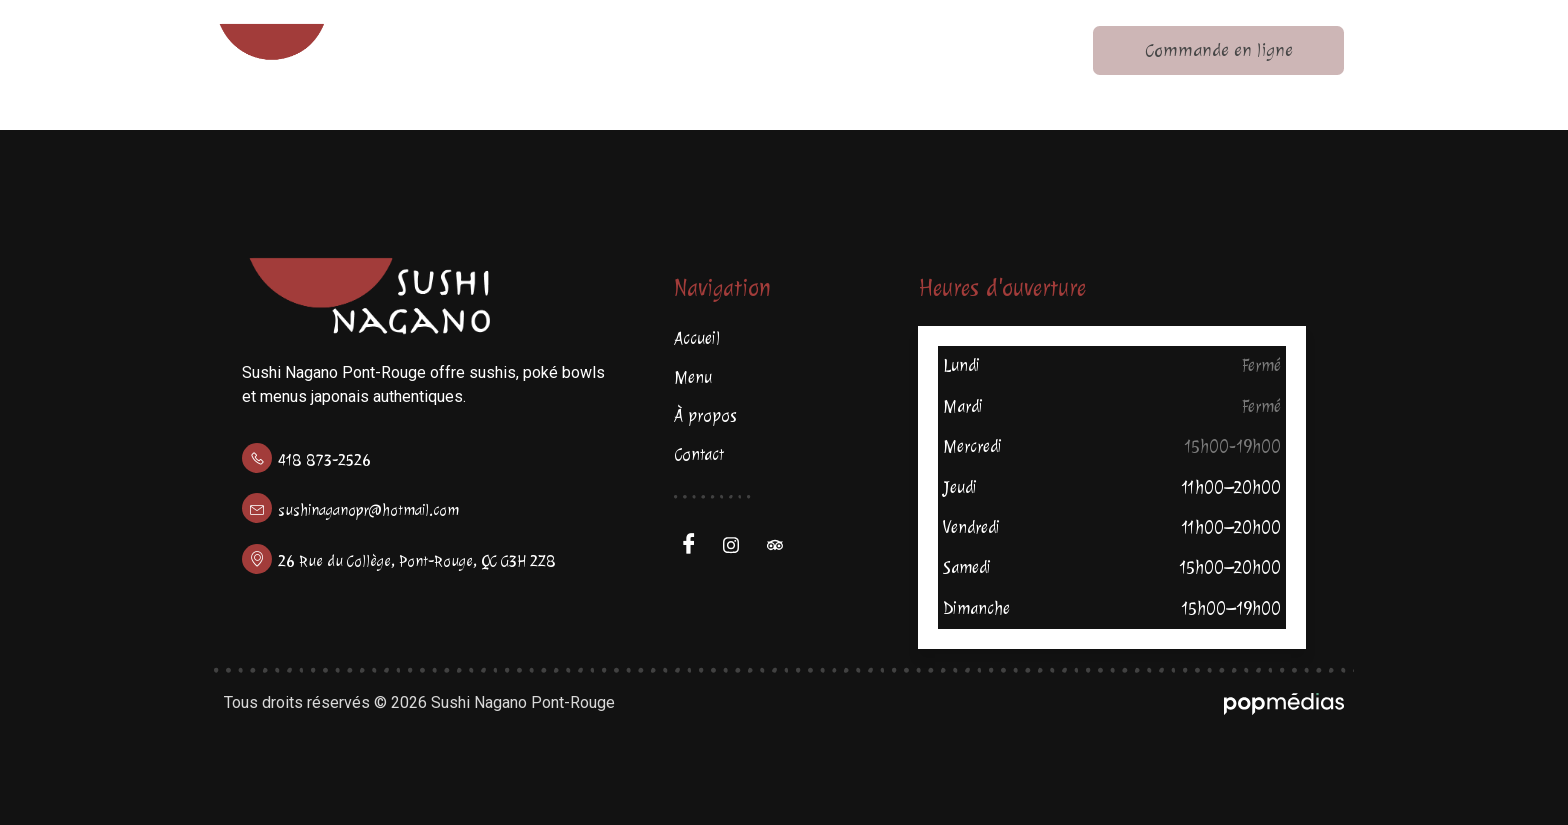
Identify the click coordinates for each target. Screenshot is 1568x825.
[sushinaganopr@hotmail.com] (257, 508)
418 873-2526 (324, 460)
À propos (852, 50)
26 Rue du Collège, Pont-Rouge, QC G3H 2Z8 (417, 561)
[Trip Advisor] (782, 545)
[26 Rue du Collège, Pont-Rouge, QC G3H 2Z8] (257, 559)
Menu (683, 50)
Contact (1026, 50)
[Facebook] (694, 545)
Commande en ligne (1227, 50)
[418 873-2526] (257, 458)
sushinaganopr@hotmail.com (368, 510)
